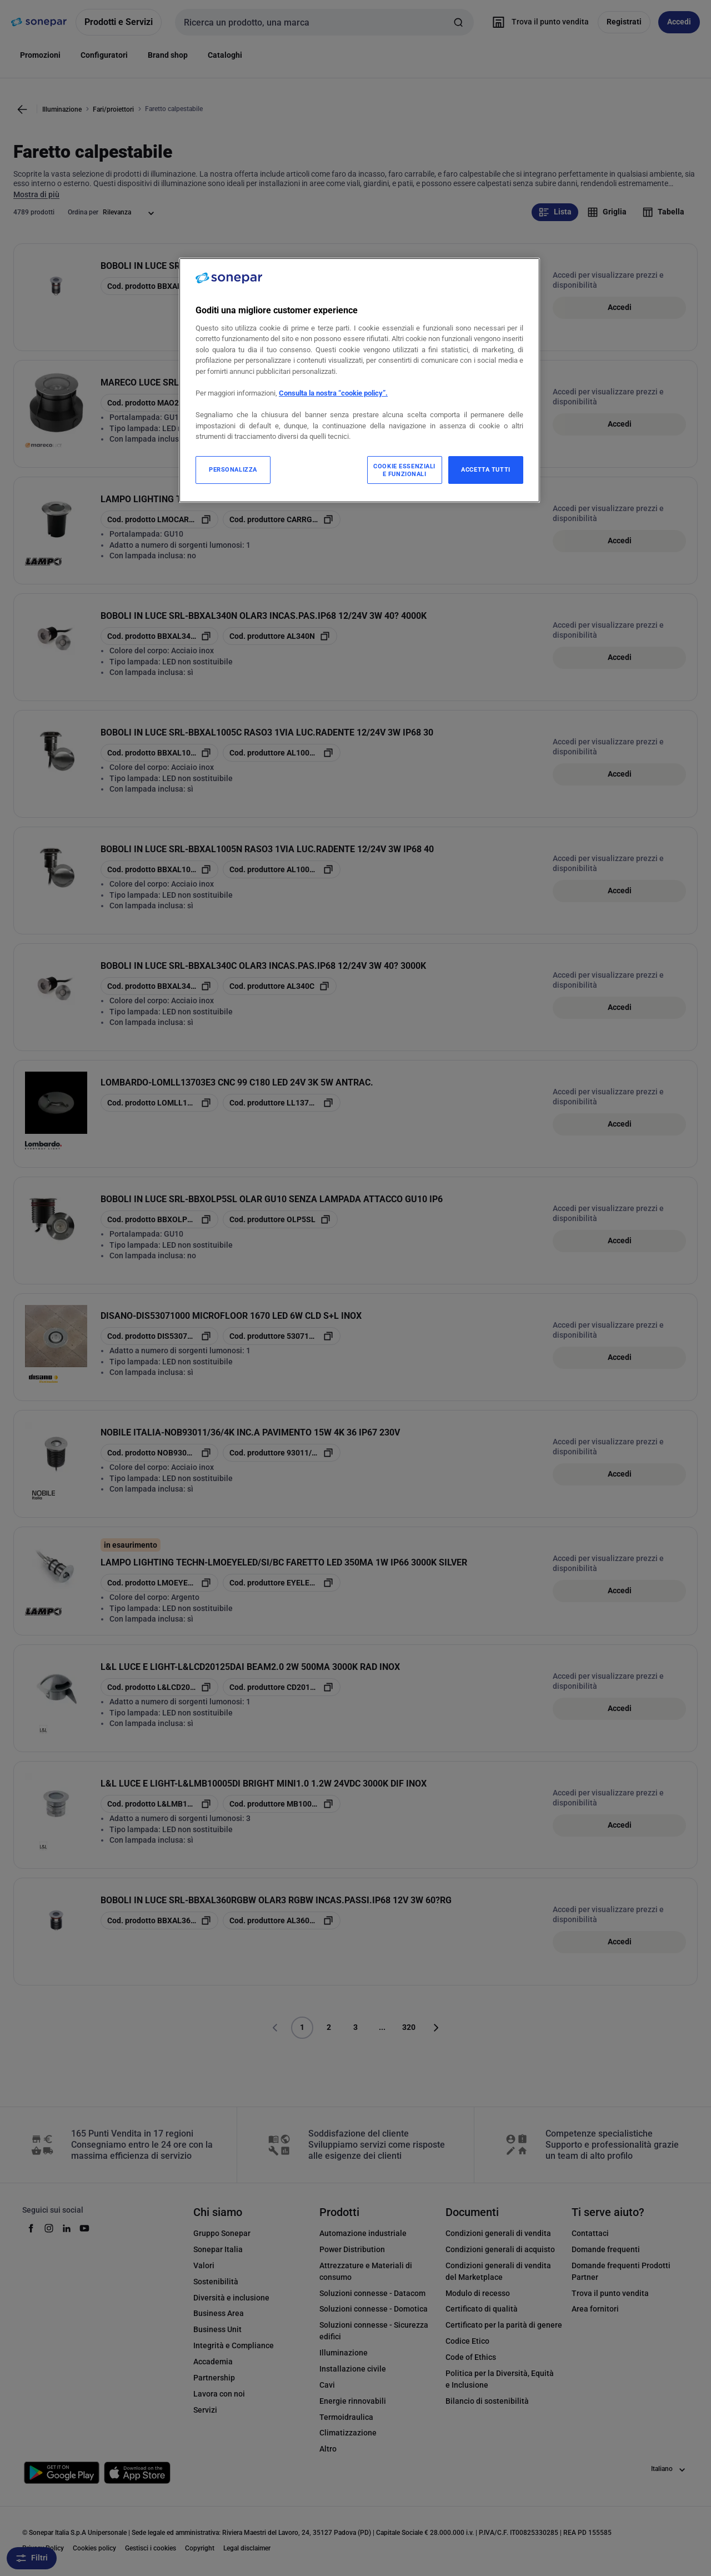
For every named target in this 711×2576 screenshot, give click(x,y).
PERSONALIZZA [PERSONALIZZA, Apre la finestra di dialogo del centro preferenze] (233, 469)
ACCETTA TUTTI (485, 469)
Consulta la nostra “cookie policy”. (333, 393)
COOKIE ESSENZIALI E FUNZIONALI (404, 470)
